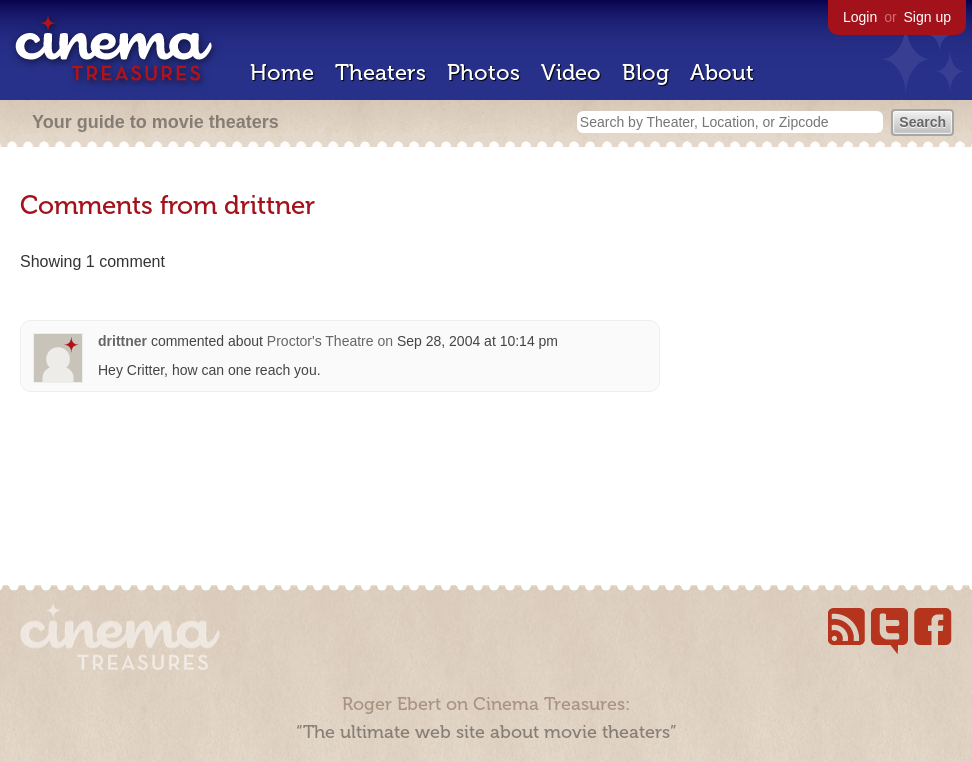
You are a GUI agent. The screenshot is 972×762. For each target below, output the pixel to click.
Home (282, 72)
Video (571, 72)
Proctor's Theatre (320, 341)
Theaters (380, 72)
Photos (483, 72)
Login (860, 17)
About (722, 72)
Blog (645, 72)
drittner (122, 341)
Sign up (927, 17)
